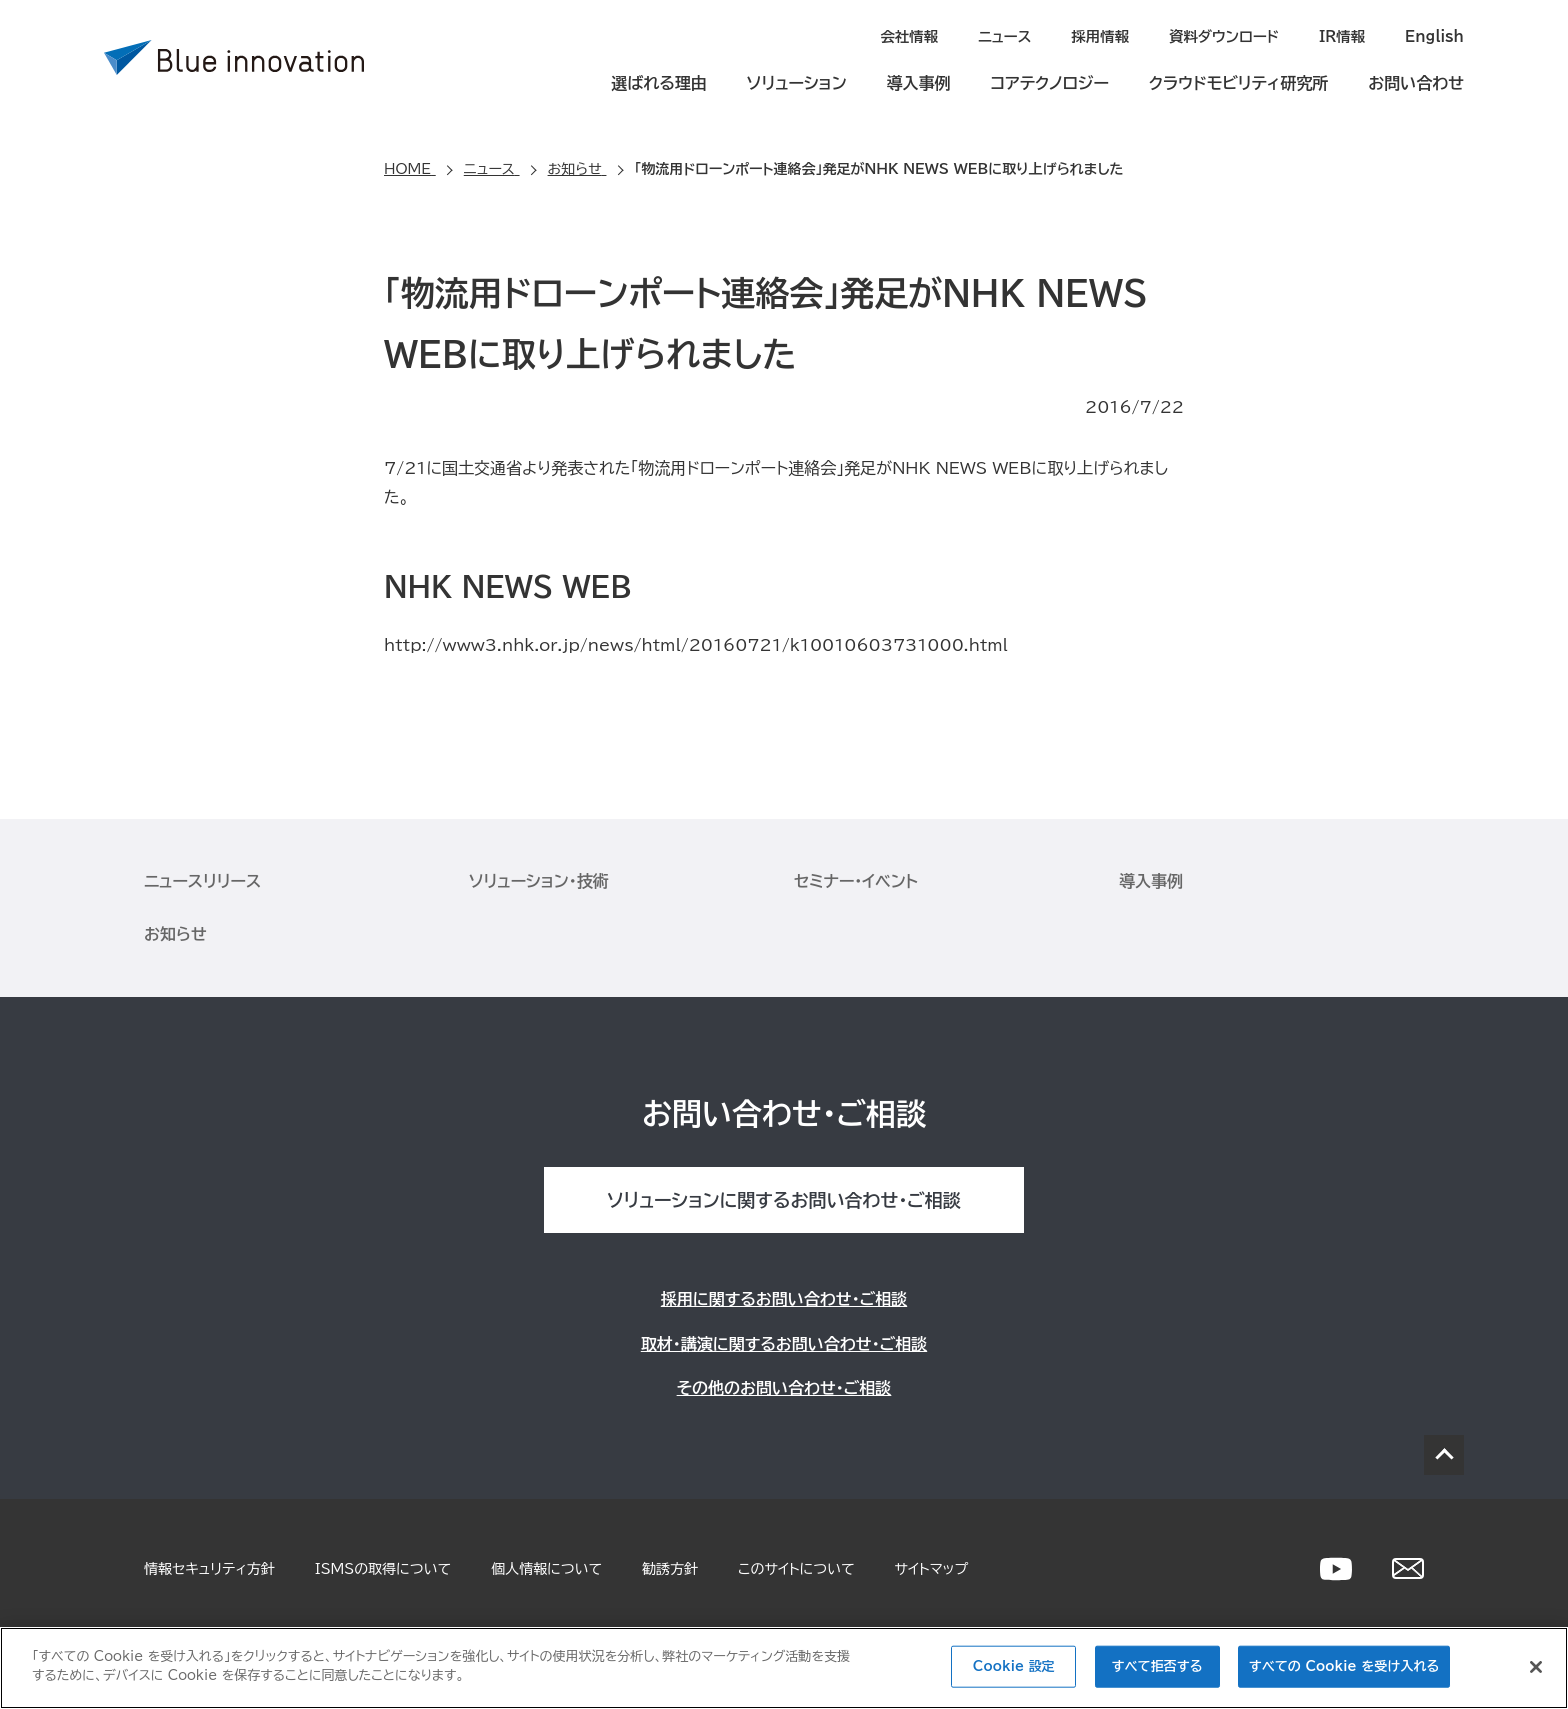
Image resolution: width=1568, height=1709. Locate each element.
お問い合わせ (1416, 82)
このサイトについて (796, 1568)
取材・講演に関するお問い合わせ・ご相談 (784, 1343)
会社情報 (920, 36)
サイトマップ (932, 1568)
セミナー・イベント (856, 880)
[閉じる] (1536, 1667)
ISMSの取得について (383, 1568)
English (1435, 36)
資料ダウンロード (1229, 36)
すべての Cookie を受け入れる (1344, 1666)
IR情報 (1344, 36)
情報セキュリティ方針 (209, 1568)
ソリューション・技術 (539, 880)
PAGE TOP (1444, 1454)
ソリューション (797, 82)
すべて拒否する (1157, 1666)
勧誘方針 (670, 1568)
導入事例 (919, 82)
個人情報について (546, 1568)
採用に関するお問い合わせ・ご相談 (784, 1298)
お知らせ (175, 933)
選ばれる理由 (659, 82)
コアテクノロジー (1050, 82)
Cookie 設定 (1014, 1666)
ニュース (1014, 36)
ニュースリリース (202, 880)
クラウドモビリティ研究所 (1238, 82)
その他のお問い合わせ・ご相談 (784, 1387)
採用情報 (1108, 36)
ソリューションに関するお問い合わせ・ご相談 (783, 1199)
